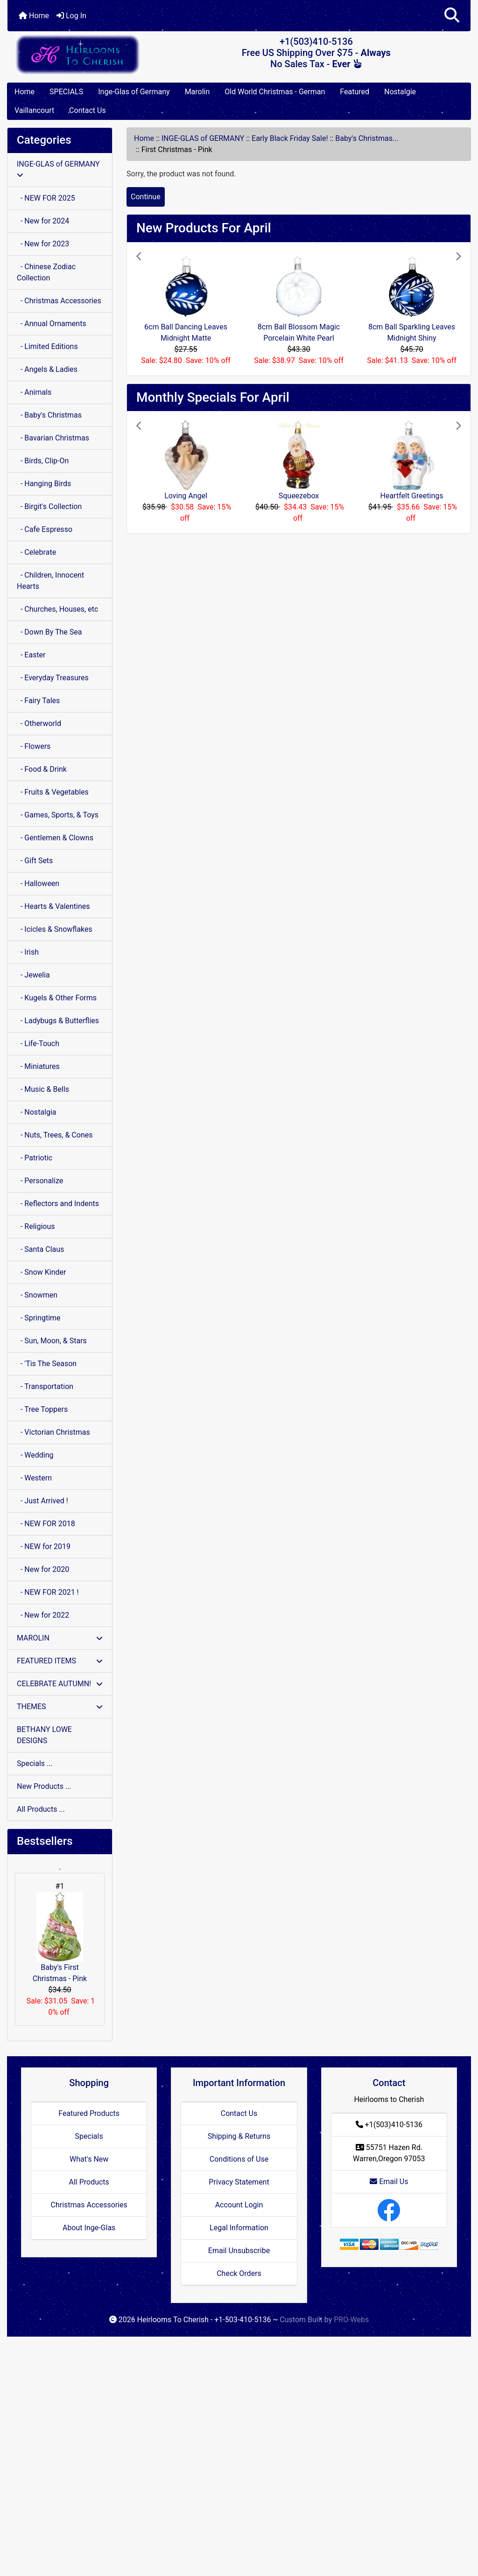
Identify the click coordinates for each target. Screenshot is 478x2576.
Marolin (197, 91)
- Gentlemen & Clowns (55, 837)
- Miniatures (38, 1066)
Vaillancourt (34, 110)
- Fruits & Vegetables (53, 792)
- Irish (28, 952)
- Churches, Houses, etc (57, 609)
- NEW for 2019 (43, 1546)
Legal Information (239, 2227)
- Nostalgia (36, 1112)
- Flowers (33, 746)
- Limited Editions (47, 346)
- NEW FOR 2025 (46, 198)
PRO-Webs (351, 2319)
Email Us (389, 2181)
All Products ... (41, 1809)
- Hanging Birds (44, 483)
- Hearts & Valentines (53, 906)
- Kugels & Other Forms (57, 997)
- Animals (34, 392)
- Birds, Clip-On (43, 460)
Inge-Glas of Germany (133, 91)
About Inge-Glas (89, 2227)
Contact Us (87, 110)
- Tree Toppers (42, 1409)
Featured (354, 91)
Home (34, 15)
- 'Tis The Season (47, 1363)
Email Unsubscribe (239, 2250)
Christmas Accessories (88, 2204)
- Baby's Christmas (49, 415)
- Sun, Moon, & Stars (52, 1340)
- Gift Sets (35, 860)
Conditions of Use (239, 2159)
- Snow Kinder (41, 1272)
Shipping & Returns (239, 2136)
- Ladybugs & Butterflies (58, 1020)
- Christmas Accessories (59, 300)
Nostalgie (400, 91)
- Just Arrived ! (42, 1500)
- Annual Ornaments (51, 323)
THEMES (60, 1706)
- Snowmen (37, 1295)
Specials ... (35, 1763)
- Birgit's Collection (49, 506)
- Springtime (39, 1317)
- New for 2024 (43, 220)
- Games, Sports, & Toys (57, 814)
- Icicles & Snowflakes (54, 929)
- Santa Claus (40, 1249)
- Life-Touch (38, 1043)
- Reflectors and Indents (58, 1203)
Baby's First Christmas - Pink (60, 1937)
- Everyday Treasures (53, 677)
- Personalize (40, 1180)
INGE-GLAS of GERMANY (203, 138)
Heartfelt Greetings (411, 495)
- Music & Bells (43, 1089)
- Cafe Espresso (44, 529)
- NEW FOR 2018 (46, 1523)
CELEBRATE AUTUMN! (60, 1683)
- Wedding (35, 1455)
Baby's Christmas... (366, 138)
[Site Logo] (84, 54)
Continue (146, 196)
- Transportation (45, 1386)
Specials (89, 2136)
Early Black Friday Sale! (290, 138)
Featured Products (89, 2113)
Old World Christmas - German (275, 91)
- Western (34, 1477)
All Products (89, 2182)
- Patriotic (34, 1157)
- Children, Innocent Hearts (50, 581)
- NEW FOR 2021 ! (48, 1592)
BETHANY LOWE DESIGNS (44, 1735)
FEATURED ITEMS (60, 1660)
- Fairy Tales (38, 700)
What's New (89, 2159)
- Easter (31, 654)
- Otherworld (39, 723)
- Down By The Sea (49, 632)
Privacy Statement (239, 2182)
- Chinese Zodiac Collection (46, 272)
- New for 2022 (43, 1615)
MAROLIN (60, 1638)
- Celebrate (36, 552)
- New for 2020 (43, 1569)
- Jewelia (33, 974)
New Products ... (44, 1786)
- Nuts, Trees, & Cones (54, 1135)
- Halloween (38, 883)
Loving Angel (185, 495)
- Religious (36, 1226)
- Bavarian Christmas (53, 437)
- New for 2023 (43, 243)
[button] (452, 16)
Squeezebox (299, 495)
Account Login (239, 2204)
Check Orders (239, 2273)
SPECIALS (66, 91)
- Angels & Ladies (47, 369)
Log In (71, 15)
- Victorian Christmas (53, 1432)
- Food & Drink (42, 769)
